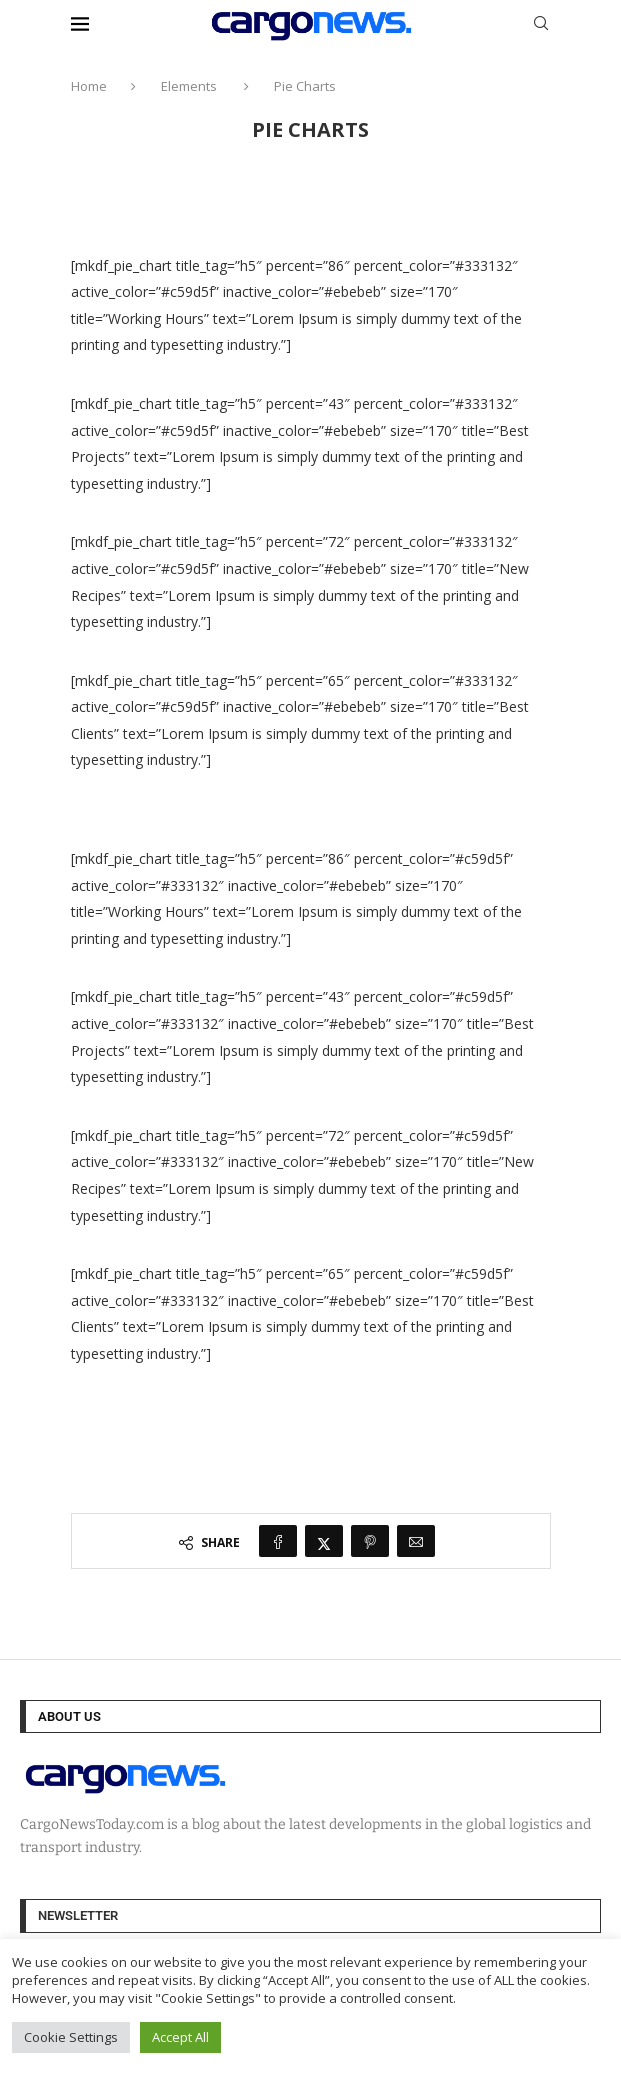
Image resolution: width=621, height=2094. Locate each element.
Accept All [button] (180, 2037)
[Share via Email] (416, 1541)
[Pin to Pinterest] (370, 1541)
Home (89, 86)
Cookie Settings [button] (71, 2037)
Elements (189, 86)
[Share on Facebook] (278, 1541)
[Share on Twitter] (324, 1541)
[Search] (541, 25)
